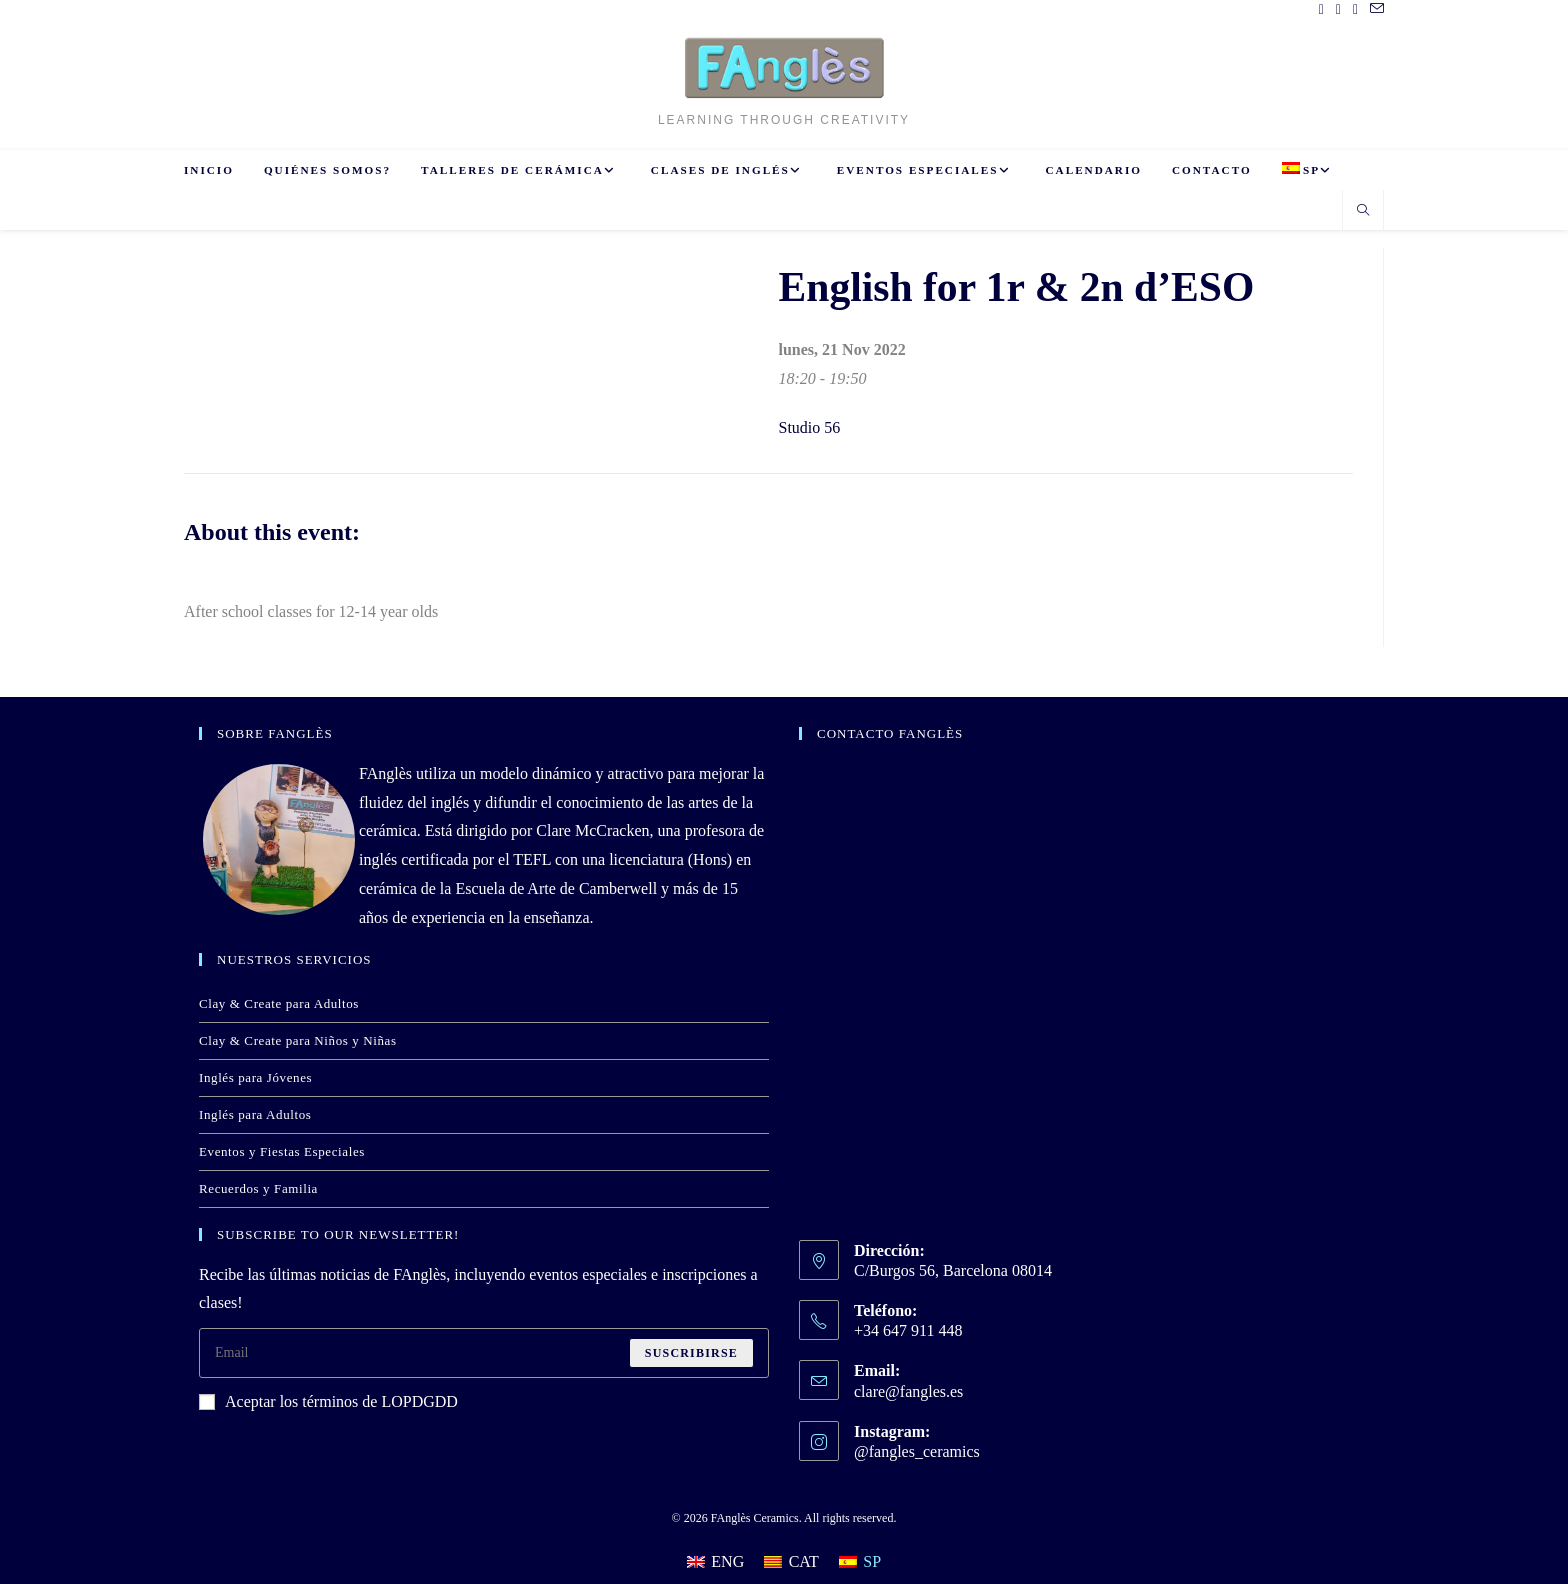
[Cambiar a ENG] (715, 1562)
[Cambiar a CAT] (791, 1562)
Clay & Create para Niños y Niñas (298, 1040)
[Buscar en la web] (1363, 212)
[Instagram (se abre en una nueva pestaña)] (1355, 10)
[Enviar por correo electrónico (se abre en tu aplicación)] (1374, 10)
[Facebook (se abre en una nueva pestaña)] (1321, 10)
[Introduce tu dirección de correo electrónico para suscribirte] (484, 1353)
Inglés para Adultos (255, 1114)
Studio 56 (810, 427)
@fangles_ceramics (917, 1451)
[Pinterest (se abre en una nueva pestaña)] (1338, 10)
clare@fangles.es (908, 1391)
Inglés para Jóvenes (255, 1077)
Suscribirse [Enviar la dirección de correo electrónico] (691, 1353)
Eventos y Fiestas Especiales (282, 1151)
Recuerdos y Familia (258, 1188)
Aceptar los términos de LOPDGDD (328, 1401)
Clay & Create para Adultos (279, 1003)
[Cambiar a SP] (860, 1562)
